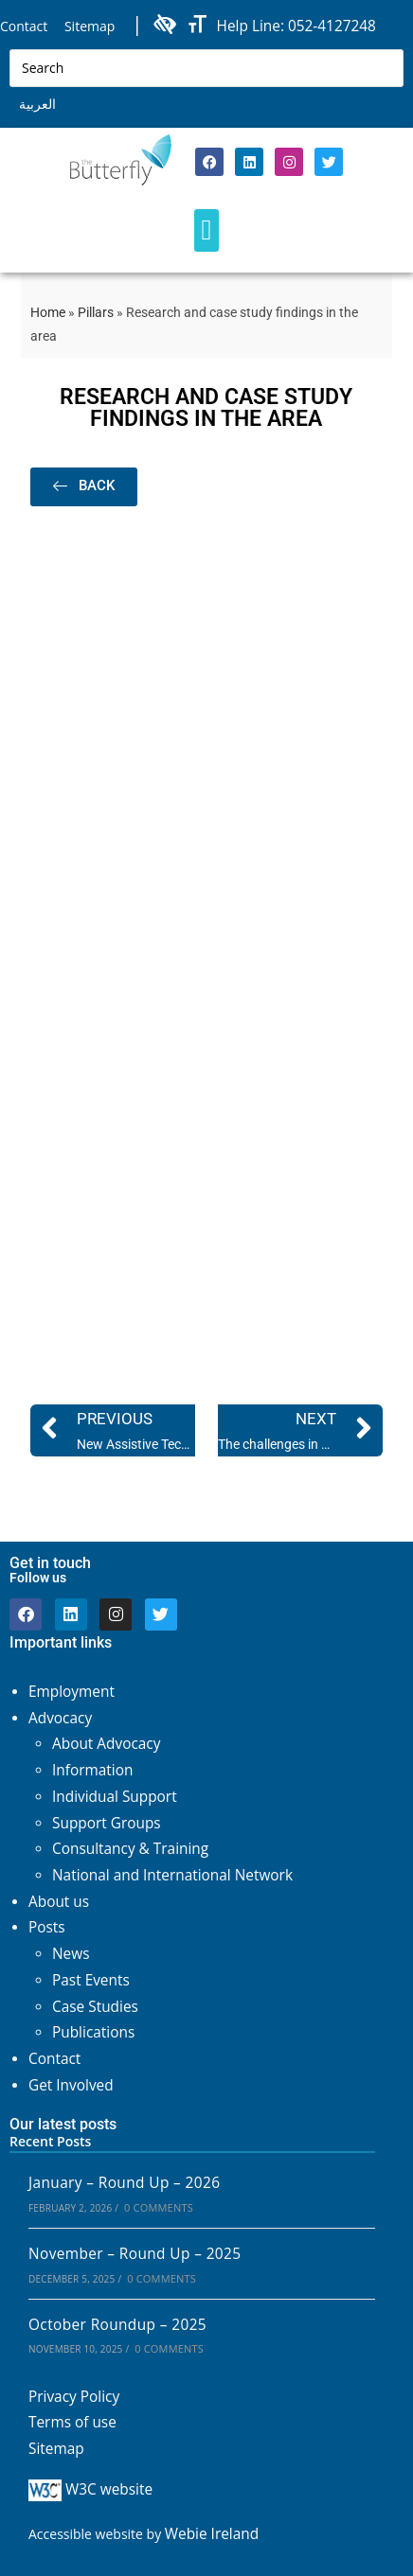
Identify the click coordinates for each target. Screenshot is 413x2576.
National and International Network (172, 1875)
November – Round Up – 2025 (134, 2254)
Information (92, 1770)
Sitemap (89, 26)
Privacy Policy (73, 2397)
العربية (37, 104)
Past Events (91, 1980)
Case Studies (95, 2007)
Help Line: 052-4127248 (296, 26)
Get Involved (71, 2085)
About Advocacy (106, 1744)
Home (47, 312)
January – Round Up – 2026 (124, 2183)
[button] (206, 230)
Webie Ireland (212, 2534)
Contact (23, 26)
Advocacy (60, 1718)
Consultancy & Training (130, 1849)
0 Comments (158, 2207)
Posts (46, 1927)
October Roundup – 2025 (117, 2325)
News (71, 1954)
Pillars (96, 312)
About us (58, 1902)
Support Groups (106, 1823)
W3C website (90, 2489)
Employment (71, 1692)
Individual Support (114, 1797)
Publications (93, 2032)
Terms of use (72, 2422)
